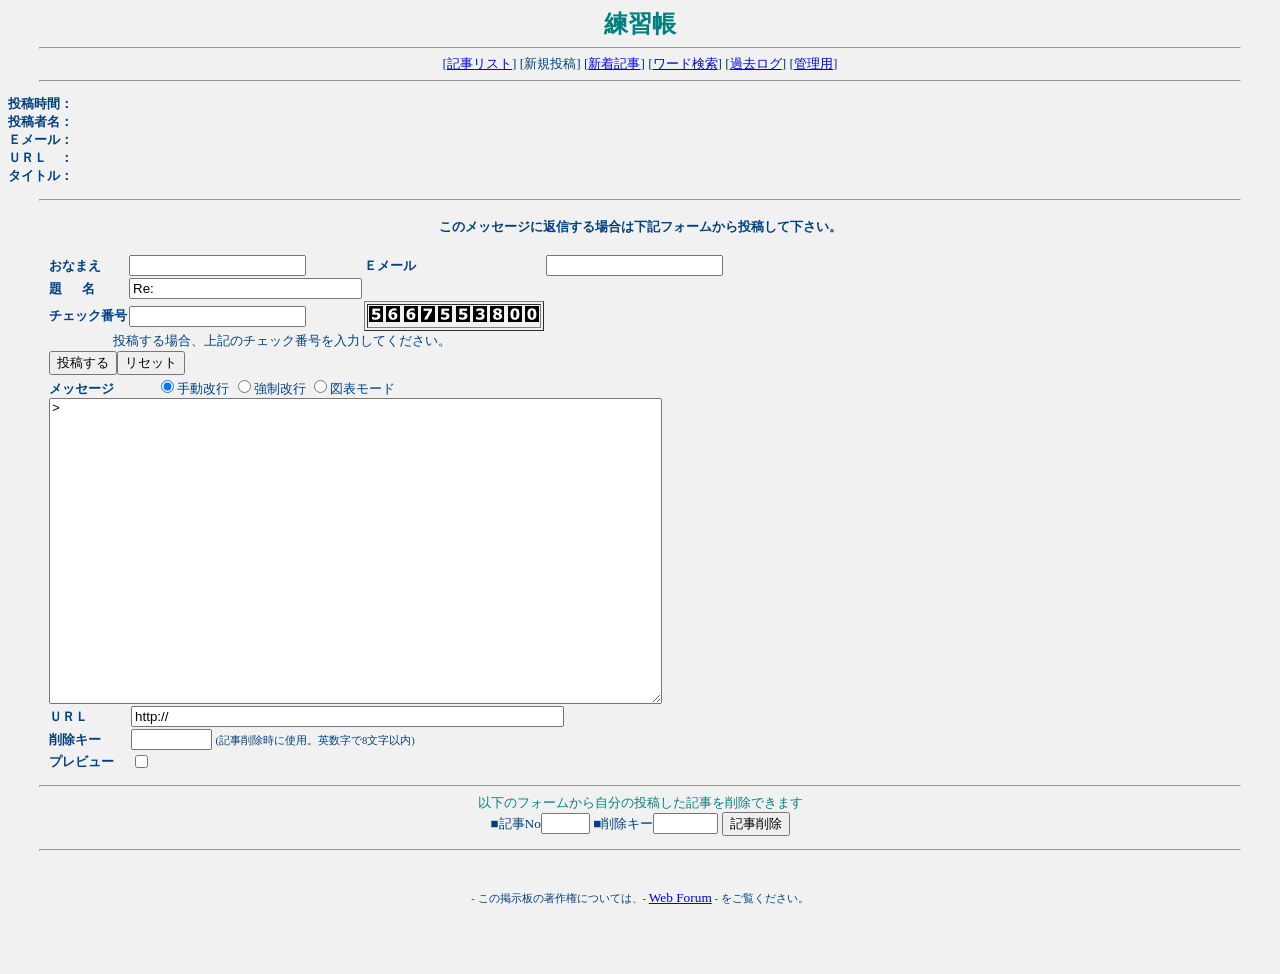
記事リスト (479, 63)
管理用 (813, 63)
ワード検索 (685, 63)
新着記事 (614, 63)
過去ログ (756, 63)
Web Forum (680, 957)
